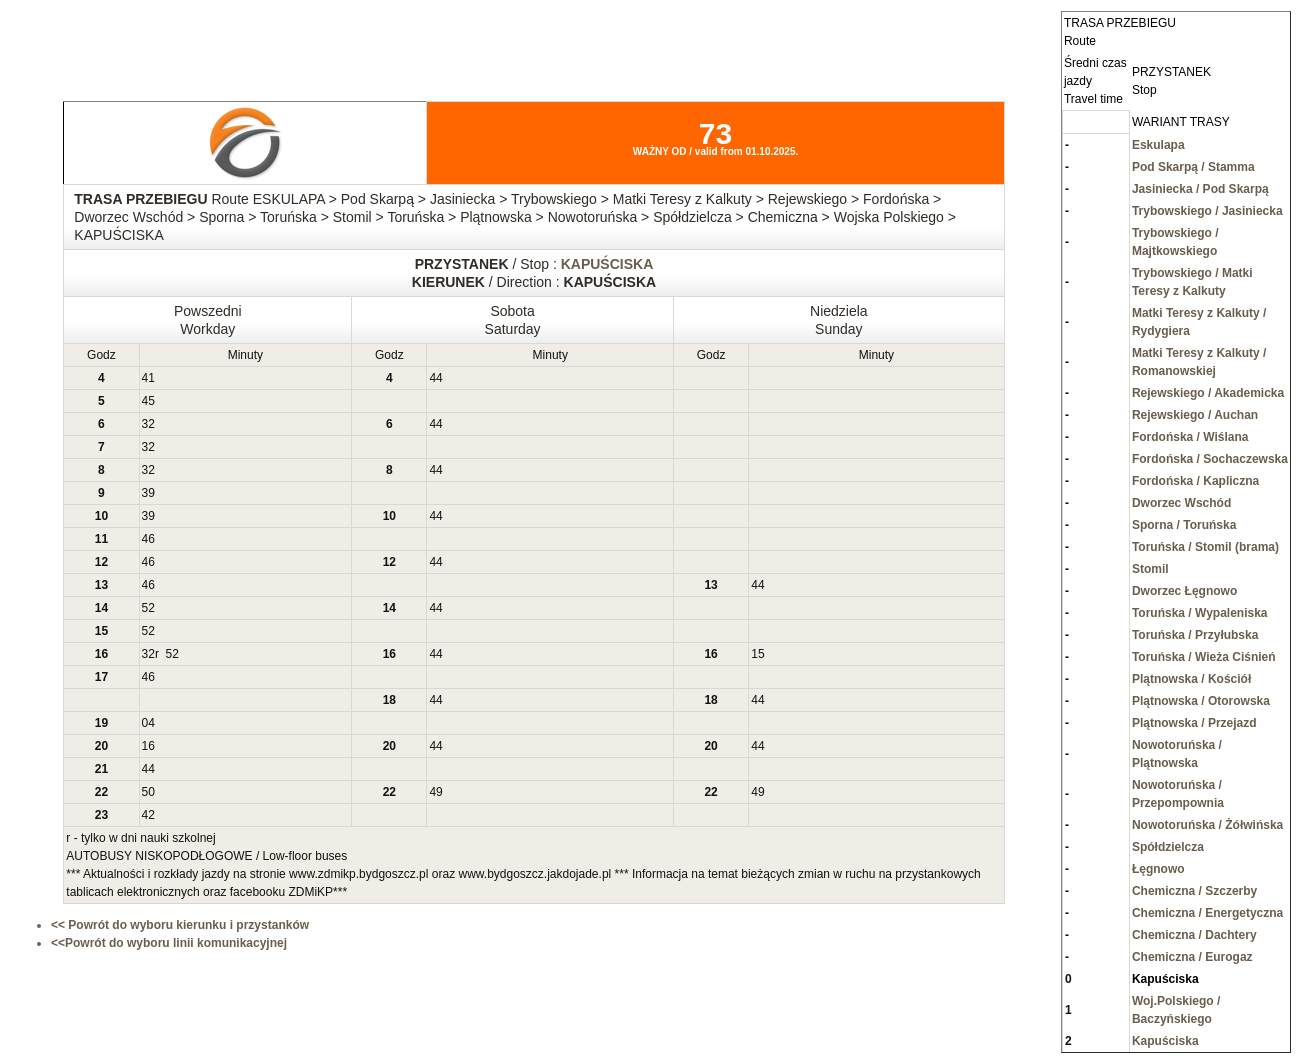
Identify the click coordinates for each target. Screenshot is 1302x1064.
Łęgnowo (1158, 869)
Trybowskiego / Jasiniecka (1207, 211)
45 (148, 401)
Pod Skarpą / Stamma (1193, 167)
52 (148, 608)
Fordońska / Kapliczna (1195, 481)
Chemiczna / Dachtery (1194, 935)
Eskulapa (1158, 145)
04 (148, 723)
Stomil (1150, 569)
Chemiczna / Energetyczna (1207, 913)
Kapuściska (1165, 1041)
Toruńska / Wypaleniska (1200, 613)
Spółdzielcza (1168, 847)
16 (148, 746)
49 (435, 792)
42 (148, 815)
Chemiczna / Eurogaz (1192, 957)
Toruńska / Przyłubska (1195, 635)
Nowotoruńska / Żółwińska (1207, 825)
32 (148, 424)
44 (435, 378)
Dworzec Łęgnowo (1184, 591)
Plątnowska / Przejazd (1194, 723)
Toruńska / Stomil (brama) (1205, 547)
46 (148, 539)
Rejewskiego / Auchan (1195, 415)
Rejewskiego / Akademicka (1208, 393)
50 (148, 792)
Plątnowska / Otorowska (1201, 701)
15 (757, 654)
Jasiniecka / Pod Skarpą (1200, 189)
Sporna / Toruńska (1184, 525)
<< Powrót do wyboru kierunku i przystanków (180, 925)
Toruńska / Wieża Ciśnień (1204, 657)
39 (148, 493)
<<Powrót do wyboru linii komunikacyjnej (169, 943)
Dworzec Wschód (1181, 503)
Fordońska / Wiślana (1190, 437)
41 (148, 378)
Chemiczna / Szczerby (1194, 891)
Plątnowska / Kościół (1191, 679)
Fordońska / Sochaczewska (1210, 459)
